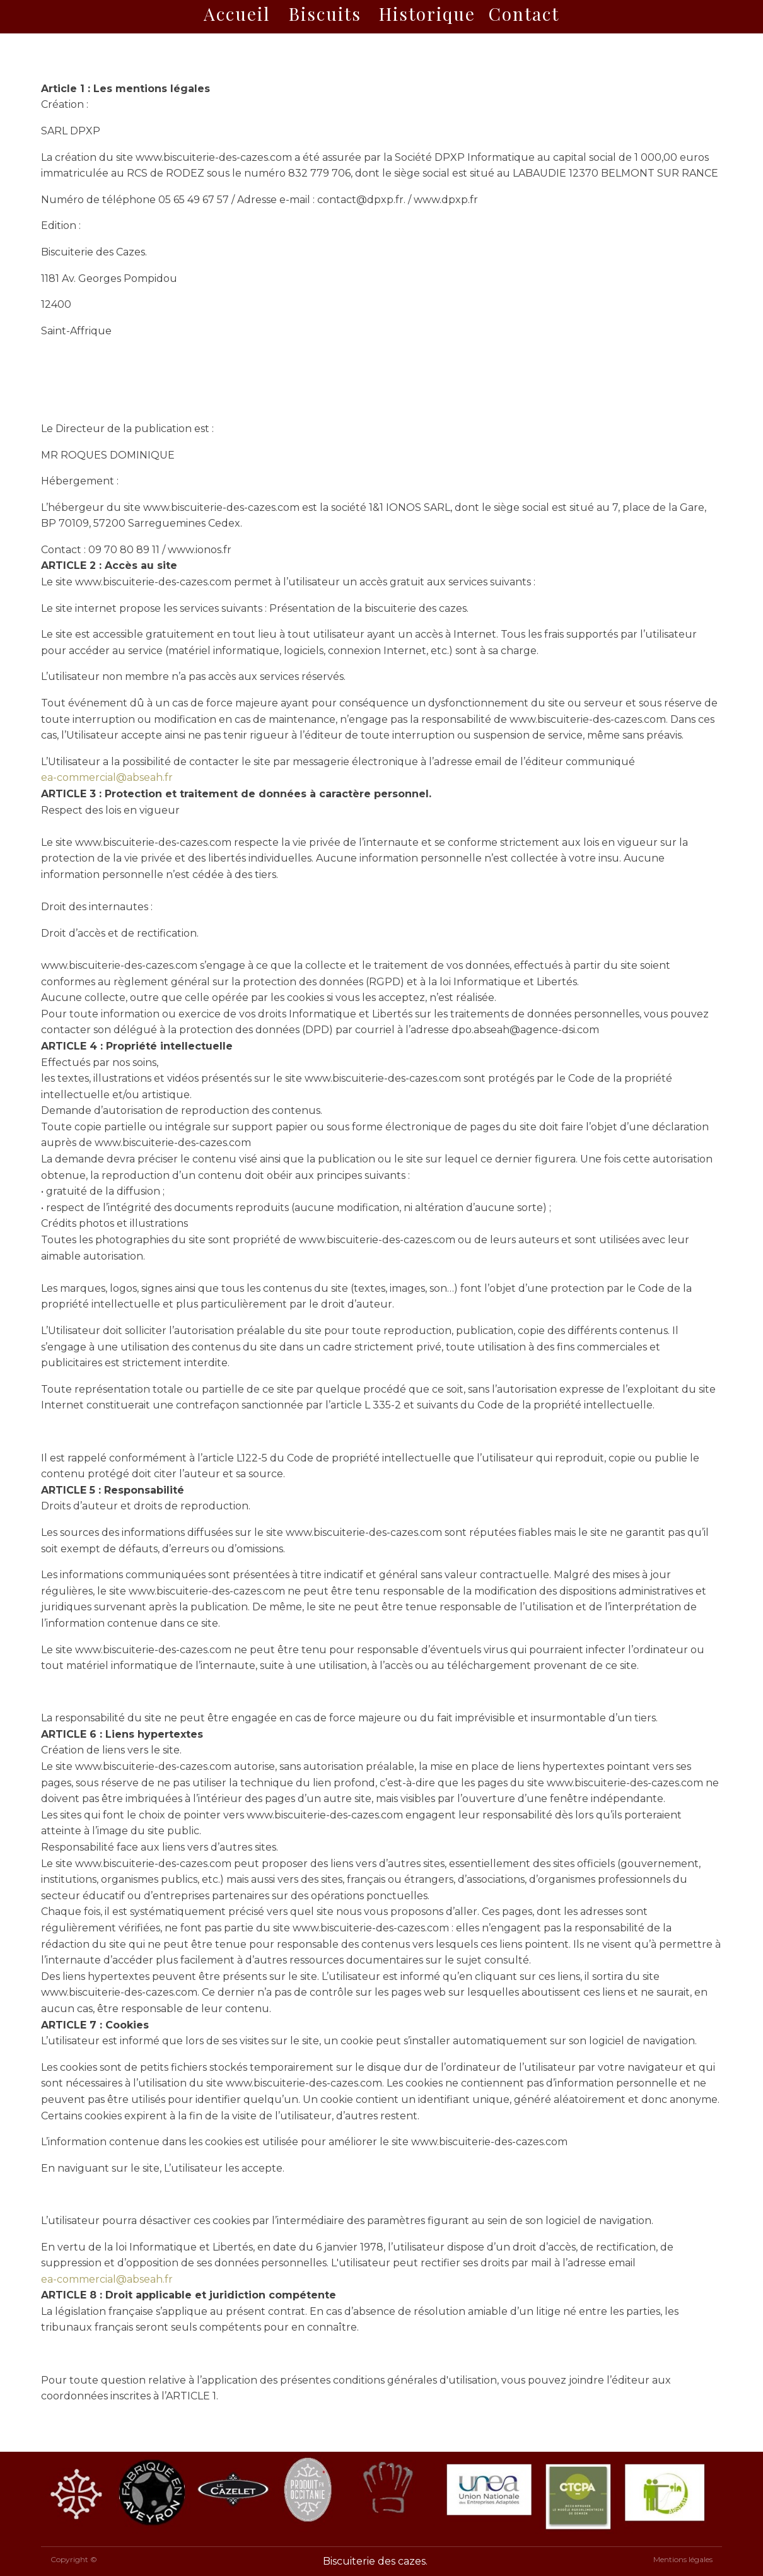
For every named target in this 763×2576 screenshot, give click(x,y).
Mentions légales (683, 2559)
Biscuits (325, 13)
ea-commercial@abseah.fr (107, 777)
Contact (524, 13)
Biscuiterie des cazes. (375, 2561)
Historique (427, 13)
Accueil (237, 13)
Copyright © (73, 2559)
